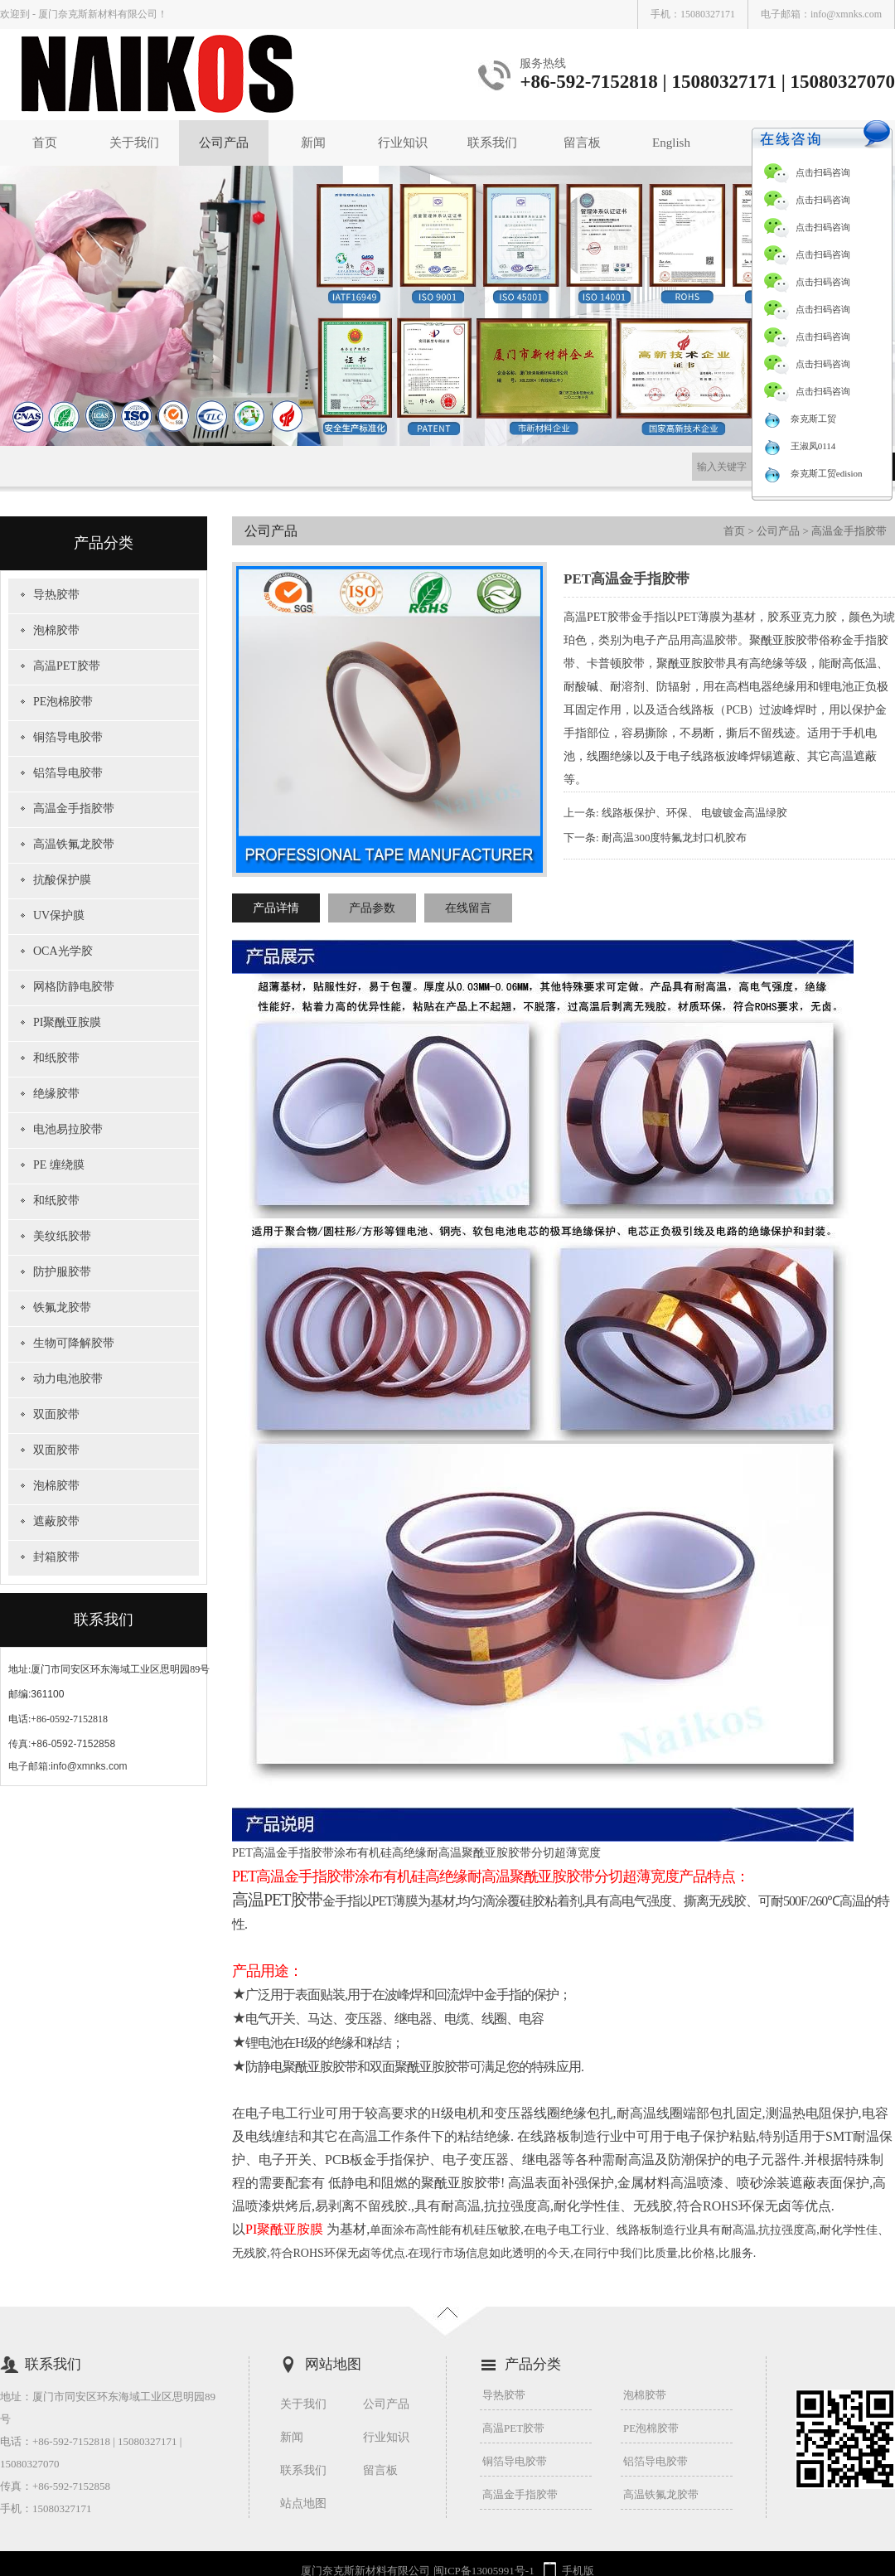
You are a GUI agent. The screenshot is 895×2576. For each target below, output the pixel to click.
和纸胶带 (56, 1058)
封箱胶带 (56, 1557)
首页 (44, 142)
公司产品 (224, 142)
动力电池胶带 (68, 1379)
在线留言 (468, 908)
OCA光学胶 (63, 951)
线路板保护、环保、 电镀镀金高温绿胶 (694, 812)
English (671, 142)
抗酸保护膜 (62, 880)
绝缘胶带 (56, 1093)
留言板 (582, 142)
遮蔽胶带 (56, 1521)
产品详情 (276, 908)
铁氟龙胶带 (62, 1307)
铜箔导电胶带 (68, 737)
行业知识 (403, 142)
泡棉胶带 (56, 630)
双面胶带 (56, 1414)
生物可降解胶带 (73, 1343)
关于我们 (134, 142)
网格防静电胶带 (73, 987)
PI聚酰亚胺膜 (67, 1022)
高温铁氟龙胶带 (73, 844)
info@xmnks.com (846, 14)
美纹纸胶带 (62, 1236)
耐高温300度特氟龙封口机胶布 (674, 837)
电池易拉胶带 (68, 1129)
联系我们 (492, 142)
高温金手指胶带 (73, 808)
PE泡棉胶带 (63, 701)
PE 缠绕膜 (59, 1165)
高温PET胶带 (66, 666)
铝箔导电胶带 (68, 773)
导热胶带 (56, 594)
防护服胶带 (62, 1272)
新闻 (313, 142)
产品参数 (372, 908)
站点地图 (303, 2503)
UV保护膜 (59, 915)
